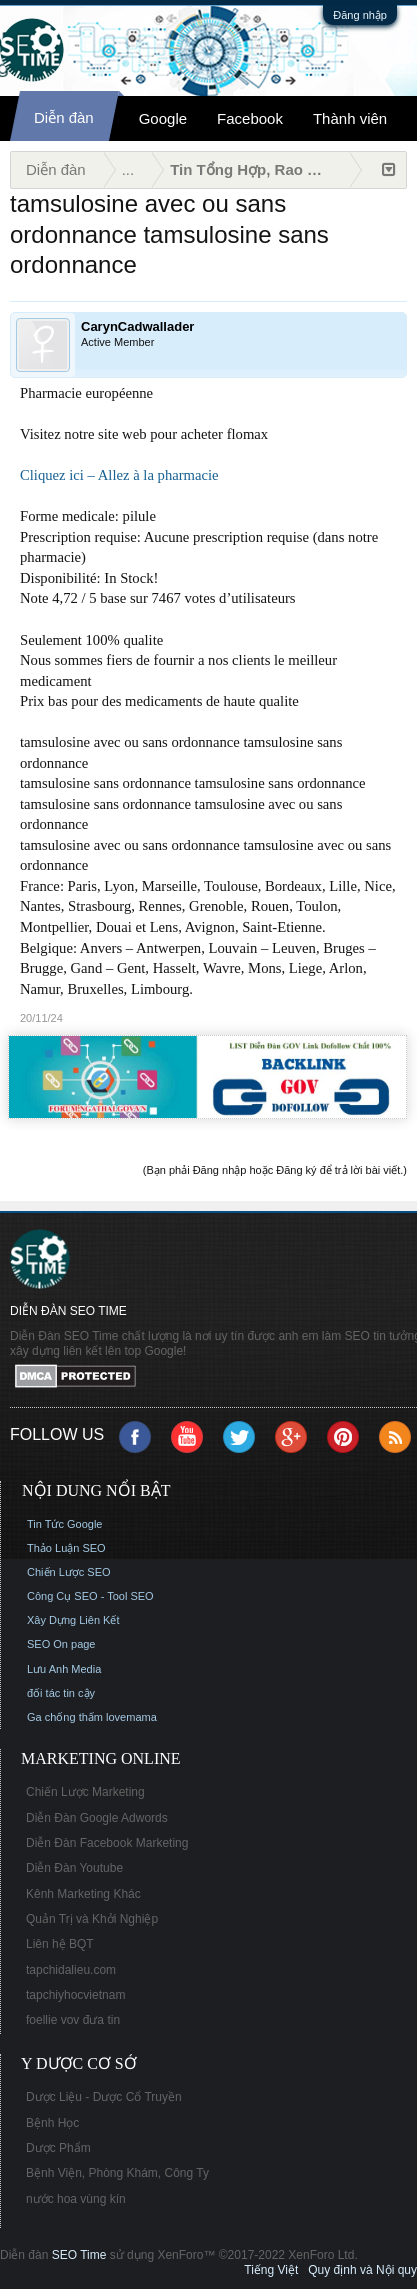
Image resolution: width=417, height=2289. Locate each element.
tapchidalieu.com (71, 1970)
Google (163, 118)
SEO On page (61, 1644)
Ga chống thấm (65, 1717)
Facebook (250, 118)
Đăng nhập (360, 15)
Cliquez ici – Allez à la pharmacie (119, 475)
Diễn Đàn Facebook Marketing (107, 1843)
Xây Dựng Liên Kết (73, 1620)
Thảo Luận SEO (66, 1548)
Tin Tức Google (64, 1524)
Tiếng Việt (271, 2270)
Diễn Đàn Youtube (74, 1868)
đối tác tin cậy (61, 1693)
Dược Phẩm (58, 2148)
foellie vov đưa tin (73, 2020)
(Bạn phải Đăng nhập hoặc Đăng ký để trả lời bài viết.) (275, 1170)
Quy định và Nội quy (362, 2270)
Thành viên (350, 118)
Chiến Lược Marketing (85, 1792)
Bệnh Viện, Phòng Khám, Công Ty (117, 2173)
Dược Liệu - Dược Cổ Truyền (104, 2097)
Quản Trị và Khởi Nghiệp (92, 1919)
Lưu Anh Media (64, 1669)
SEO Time (79, 2255)
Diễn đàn (64, 117)
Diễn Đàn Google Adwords (97, 1818)
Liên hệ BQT (60, 1944)
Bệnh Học (52, 2123)
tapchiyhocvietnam (75, 1995)
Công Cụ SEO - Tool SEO (90, 1596)
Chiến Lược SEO (69, 1572)
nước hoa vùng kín (76, 2199)
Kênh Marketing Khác (83, 1894)
